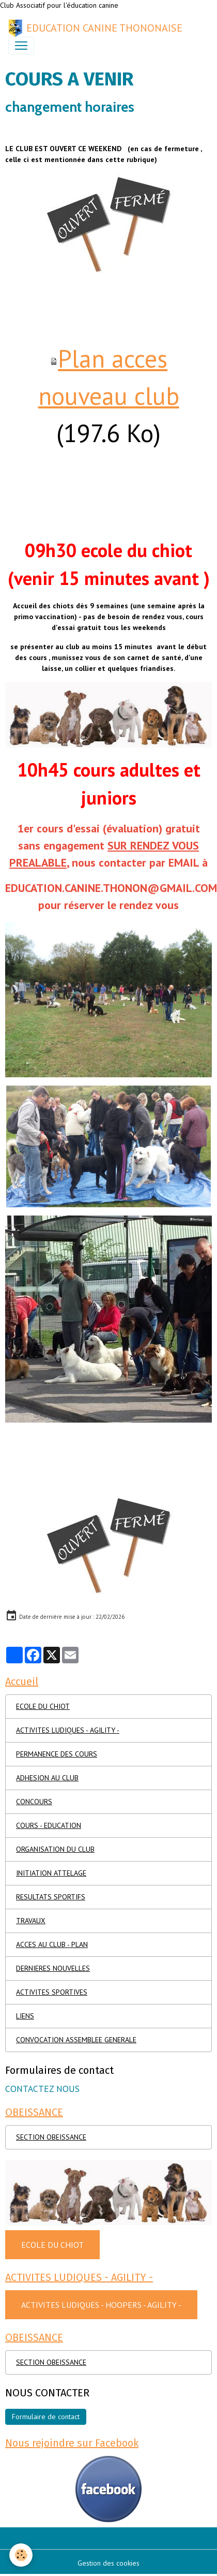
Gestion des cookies (109, 2563)
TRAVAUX (30, 1920)
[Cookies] (21, 2555)
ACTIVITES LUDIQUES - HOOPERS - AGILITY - (101, 2305)
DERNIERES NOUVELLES (53, 1968)
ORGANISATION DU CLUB (55, 1849)
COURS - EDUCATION (48, 1825)
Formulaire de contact (46, 2416)
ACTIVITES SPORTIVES (51, 1992)
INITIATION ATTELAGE (51, 1873)
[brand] (95, 28)
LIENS (25, 2016)
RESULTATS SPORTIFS (50, 1896)
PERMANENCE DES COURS (56, 1754)
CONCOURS (34, 1801)
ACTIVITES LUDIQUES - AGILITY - (67, 1730)
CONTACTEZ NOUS (42, 2089)
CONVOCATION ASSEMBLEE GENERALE (76, 2039)
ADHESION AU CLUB (47, 1777)
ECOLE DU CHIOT (43, 1706)
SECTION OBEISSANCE (51, 2137)
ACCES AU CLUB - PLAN (52, 1944)
